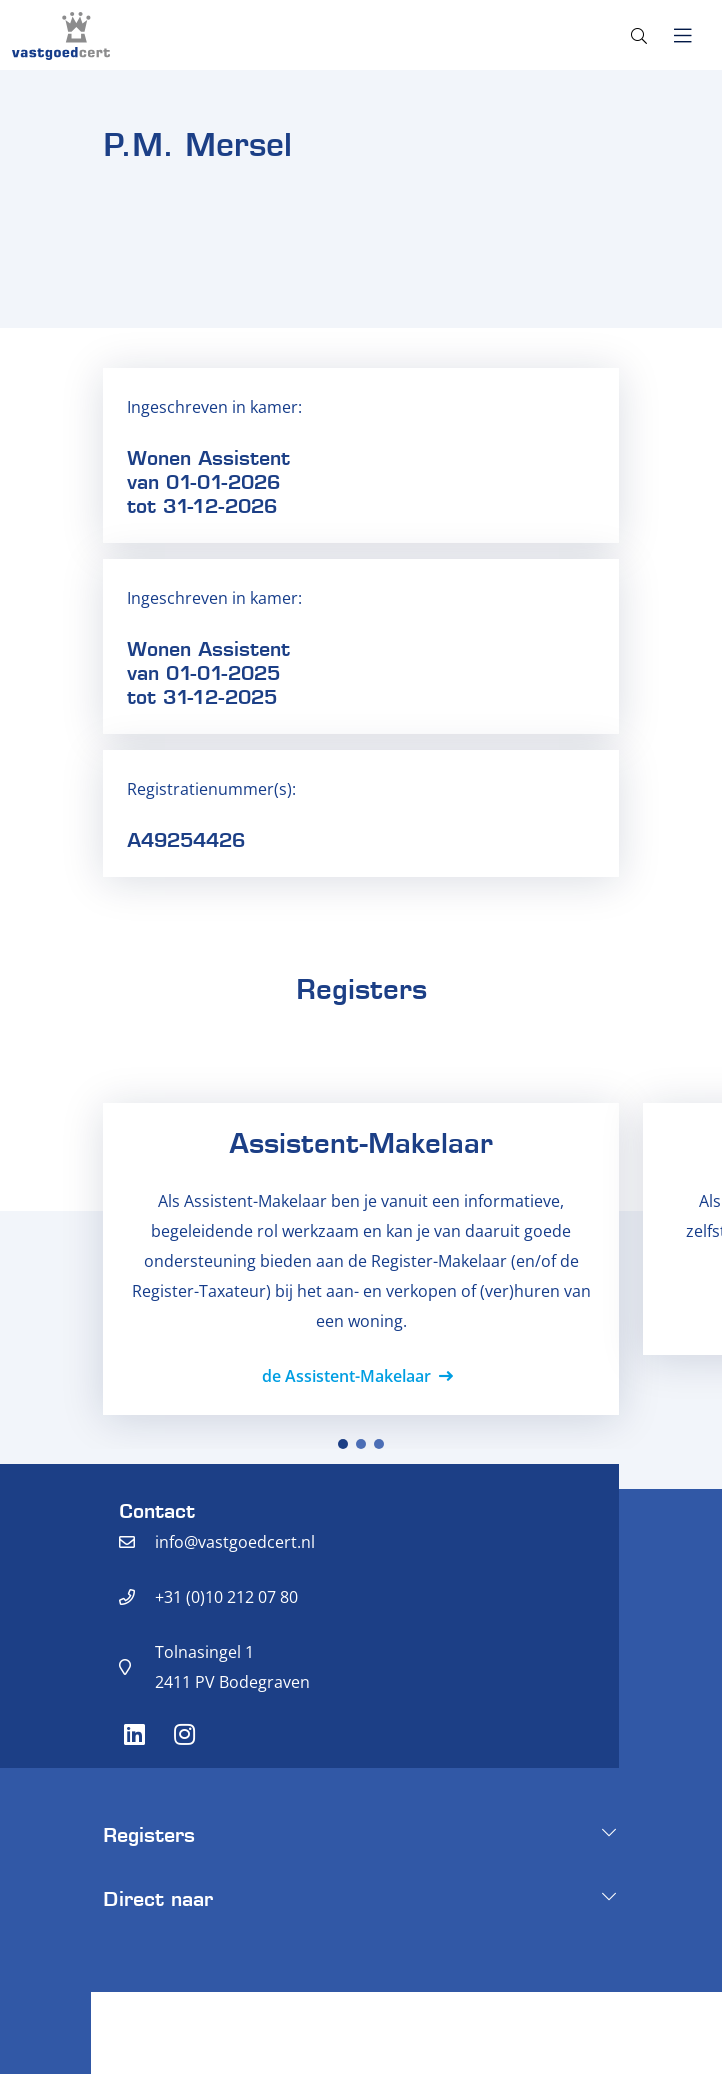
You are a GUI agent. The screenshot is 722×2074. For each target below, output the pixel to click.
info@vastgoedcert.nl (235, 1542)
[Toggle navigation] (682, 36)
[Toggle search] (639, 36)
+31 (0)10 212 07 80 (226, 1597)
